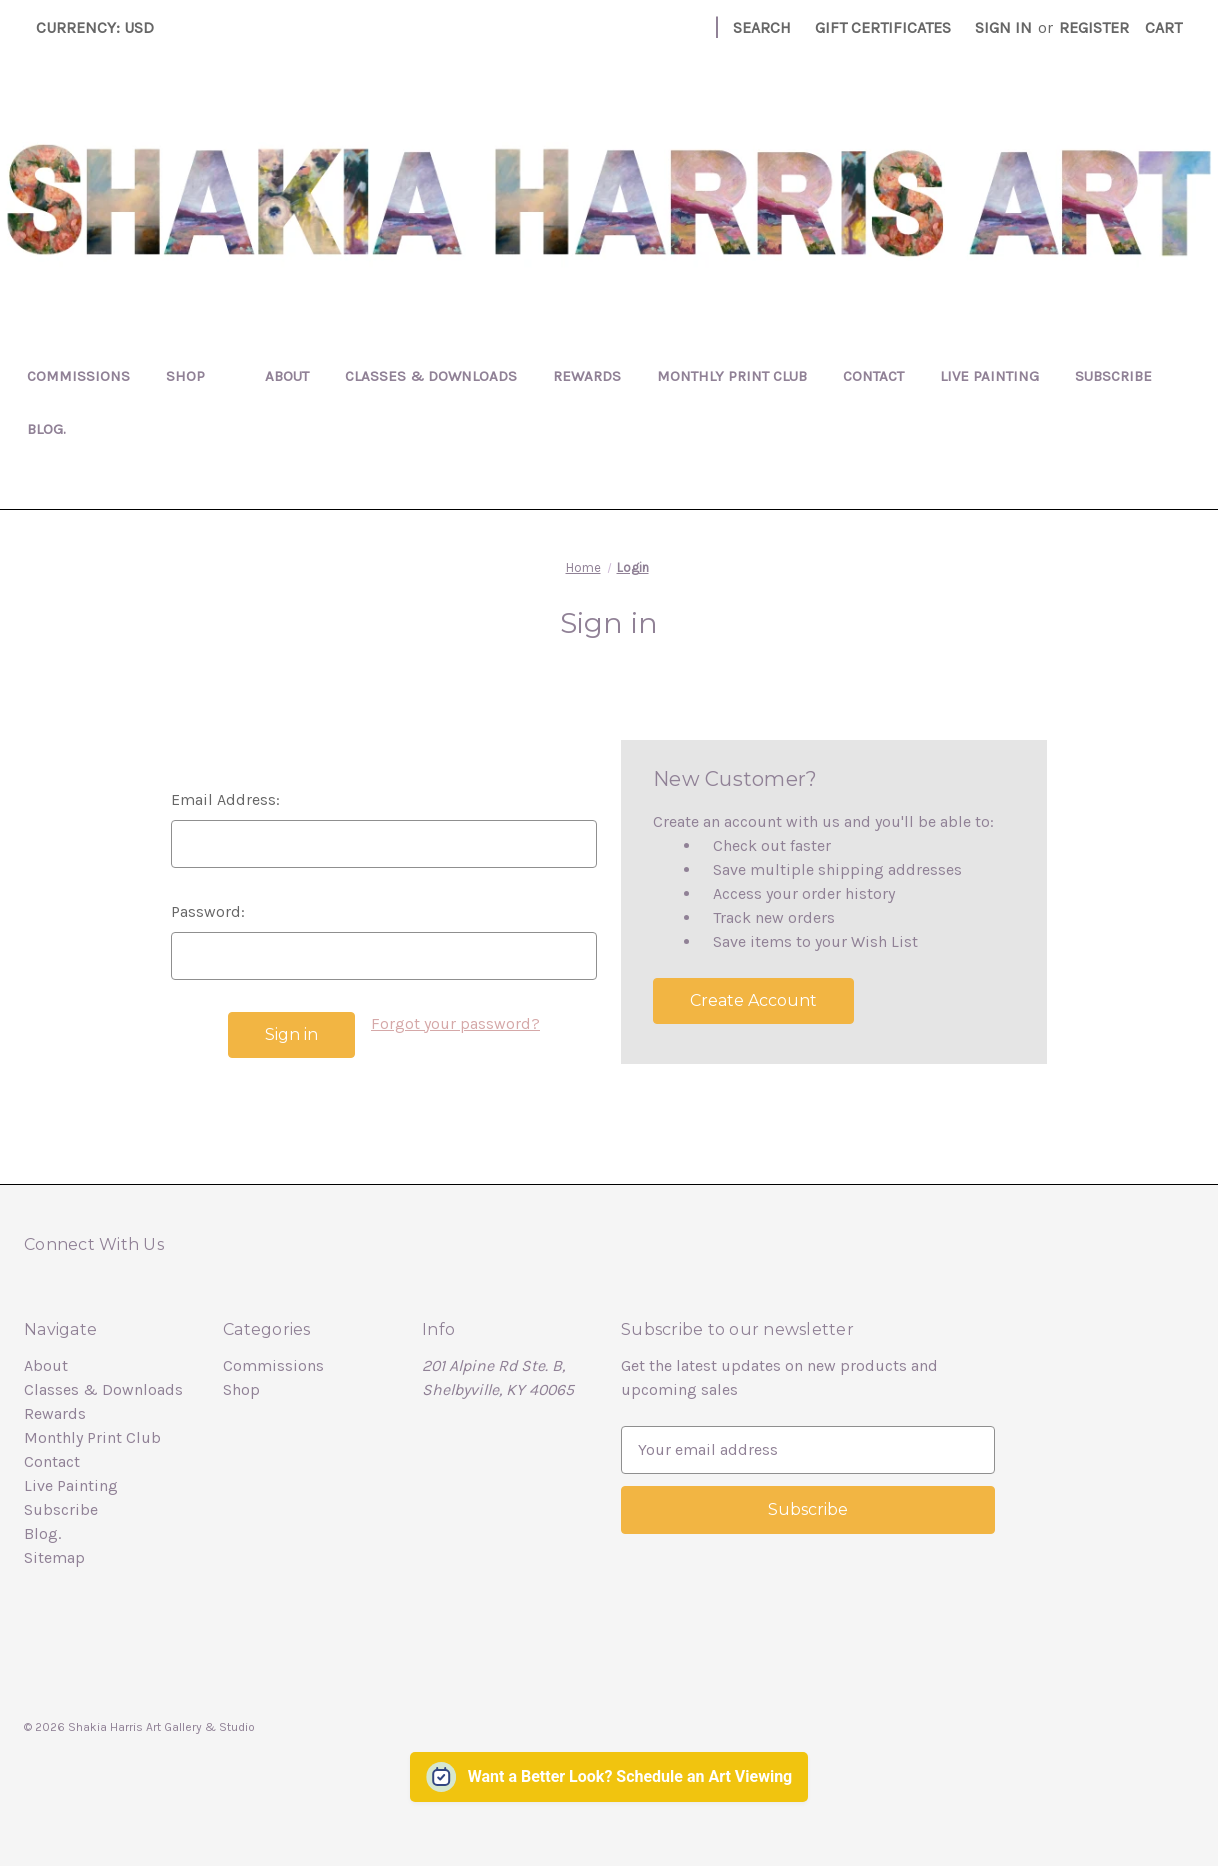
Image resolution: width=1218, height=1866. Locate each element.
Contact (873, 376)
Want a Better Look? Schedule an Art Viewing (630, 1776)
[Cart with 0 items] (1163, 28)
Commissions (78, 376)
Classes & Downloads (431, 376)
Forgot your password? (455, 1023)
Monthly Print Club (732, 376)
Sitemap (54, 1557)
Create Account (753, 1000)
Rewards (587, 376)
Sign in (1003, 27)
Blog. (46, 429)
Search (762, 27)
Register (1094, 27)
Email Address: (225, 799)
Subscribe (1113, 376)
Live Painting (989, 376)
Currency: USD (102, 27)
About (287, 376)
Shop (197, 376)
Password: (208, 911)
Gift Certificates (883, 27)
